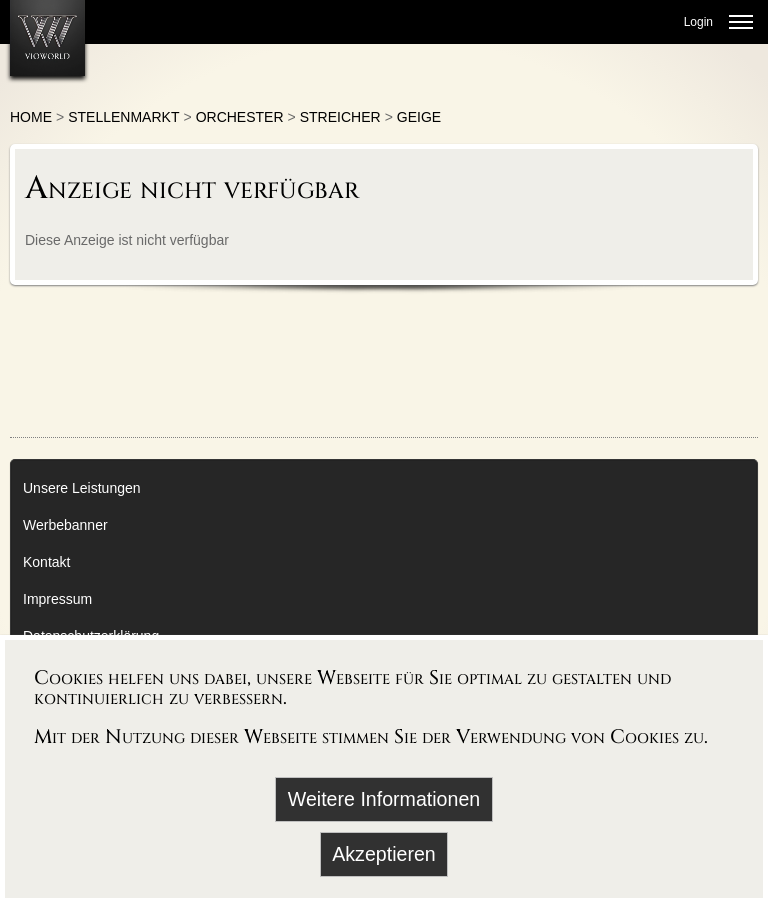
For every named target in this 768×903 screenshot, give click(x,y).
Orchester (240, 117)
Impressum (57, 599)
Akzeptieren (383, 854)
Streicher (340, 117)
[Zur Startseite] (47, 38)
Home (31, 117)
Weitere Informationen (384, 799)
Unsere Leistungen (82, 488)
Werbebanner (65, 525)
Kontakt (46, 562)
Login (698, 22)
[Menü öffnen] (741, 22)
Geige (419, 117)
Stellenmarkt (123, 117)
